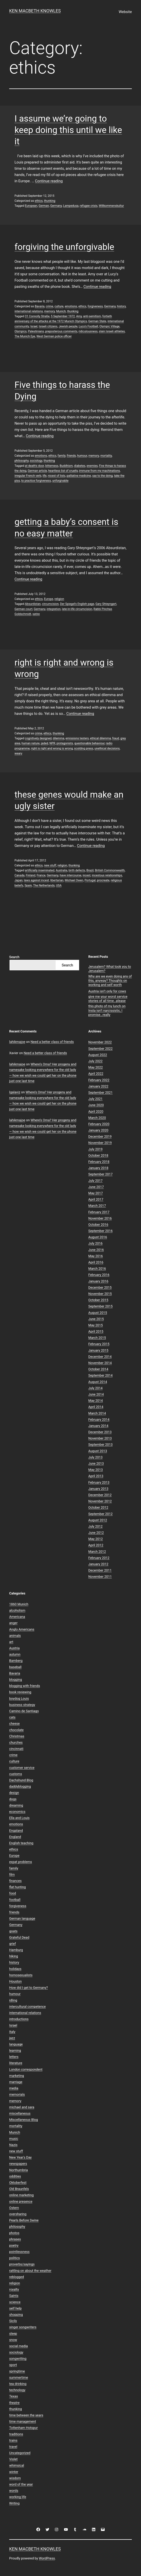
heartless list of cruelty (63, 470)
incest (87, 875)
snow (13, 2340)
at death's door (34, 465)
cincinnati (16, 1749)
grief (12, 1944)
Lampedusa (71, 205)
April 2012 (95, 1545)
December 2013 (100, 1432)
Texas (13, 2396)
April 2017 (95, 1199)
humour (82, 455)
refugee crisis (88, 205)
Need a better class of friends (52, 1042)
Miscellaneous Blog (23, 2120)
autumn (14, 1654)
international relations (29, 311)
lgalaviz (14, 1092)
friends (71, 455)
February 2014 (98, 1419)
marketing (16, 2076)
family (62, 455)
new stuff (50, 865)
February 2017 (98, 1212)
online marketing (21, 2195)
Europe (48, 599)
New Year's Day (20, 2157)
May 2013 (95, 1470)
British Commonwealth (110, 870)
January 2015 (98, 1350)
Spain (28, 885)
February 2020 (98, 1124)
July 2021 (95, 1099)
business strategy (22, 1705)
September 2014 (100, 1375)
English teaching (21, 1843)
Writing (14, 2503)
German (44, 205)
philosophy (22, 460)
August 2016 (97, 1237)
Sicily (13, 2321)
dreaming (16, 1805)
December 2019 (100, 1136)
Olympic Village (109, 326)
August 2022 (97, 1055)
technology (17, 2390)
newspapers (18, 2164)
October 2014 (98, 1369)
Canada (19, 875)
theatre (14, 2403)
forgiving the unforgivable (64, 247)
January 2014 (98, 1426)
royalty (14, 2289)
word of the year (21, 2484)
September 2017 (100, 1174)
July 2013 (95, 1457)
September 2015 (100, 1306)
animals (15, 1636)
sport (13, 2365)
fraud (115, 738)
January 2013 (98, 1489)
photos (14, 2233)
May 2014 (95, 1400)
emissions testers (77, 738)
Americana (17, 1617)
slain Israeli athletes (112, 331)
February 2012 (98, 1558)
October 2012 (98, 1507)
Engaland (16, 1830)
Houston (15, 1981)
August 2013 (97, 1451)
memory (49, 311)
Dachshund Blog (21, 1780)
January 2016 (98, 1281)
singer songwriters (22, 2327)
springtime (17, 2371)
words (13, 2491)
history (121, 306)
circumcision (50, 604)
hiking (13, 1956)
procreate (103, 880)
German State (97, 321)
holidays (15, 1969)
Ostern (14, 2208)
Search (14, 957)
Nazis (13, 2145)
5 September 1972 (63, 316)
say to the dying (102, 475)
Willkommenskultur (111, 205)
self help (15, 2308)
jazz (12, 2038)
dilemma (58, 738)
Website (125, 12)
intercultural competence (27, 2006)
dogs (13, 1799)
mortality (106, 455)
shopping (16, 2315)
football (14, 1900)
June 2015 (96, 1319)
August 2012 (97, 1520)
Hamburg (16, 1950)
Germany (56, 205)
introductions (19, 2019)
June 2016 (96, 1250)
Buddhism (66, 465)
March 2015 (97, 1338)
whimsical (16, 2465)
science (15, 2302)
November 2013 (100, 1438)
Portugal (90, 880)
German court (23, 609)
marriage (15, 2082)
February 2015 (98, 1344)
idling (13, 2000)
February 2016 (98, 1275)
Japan (19, 880)
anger (13, 1623)
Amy (79, 316)
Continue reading (49, 181)
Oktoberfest (17, 2182)
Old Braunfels (19, 2189)
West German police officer (54, 336)
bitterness (51, 465)
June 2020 (96, 1105)
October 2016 (98, 1224)
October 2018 (98, 1155)
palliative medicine (79, 475)
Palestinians (36, 331)
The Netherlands (44, 885)
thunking (49, 200)
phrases (15, 2239)
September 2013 (100, 1444)
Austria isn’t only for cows (107, 991)
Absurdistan (33, 604)
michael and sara (21, 2107)
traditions (16, 2434)
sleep (13, 2333)
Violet (13, 2459)
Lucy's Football (88, 326)
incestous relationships (107, 875)
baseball (15, 1667)
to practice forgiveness (36, 480)
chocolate (16, 1730)
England (15, 1837)
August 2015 (97, 1313)
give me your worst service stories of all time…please (107, 999)
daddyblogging (20, 1786)
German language (22, 1918)
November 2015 (100, 1294)
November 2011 (100, 1576)
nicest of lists (56, 475)
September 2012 (100, 1514)
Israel (33, 326)
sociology (36, 460)
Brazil (90, 870)
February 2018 (98, 1162)
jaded (44, 743)
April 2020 (95, 1111)
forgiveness (95, 306)
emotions (71, 306)
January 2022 (98, 1086)
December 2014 (100, 1357)
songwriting (17, 2358)
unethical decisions (107, 748)
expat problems (20, 1862)
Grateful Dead (19, 1937)
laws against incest (36, 880)
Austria (14, 1648)
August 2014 (97, 1382)
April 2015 (95, 1331)
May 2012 (95, 1539)
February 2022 (98, 1080)
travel (13, 2447)
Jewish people (68, 326)
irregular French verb (28, 475)
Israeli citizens (48, 326)
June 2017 (96, 1187)
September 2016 (100, 1231)
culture (59, 306)
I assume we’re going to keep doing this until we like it (68, 130)
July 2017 (95, 1181)
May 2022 (95, 1067)
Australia (61, 870)
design (14, 1793)
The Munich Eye (25, 336)
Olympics (21, 331)
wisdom (15, 2478)
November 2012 (100, 1501)
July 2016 (95, 1243)
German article (37, 470)
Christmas (16, 1736)
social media (18, 2346)
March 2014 (97, 1413)
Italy (12, 2032)
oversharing (17, 2214)
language (16, 2044)
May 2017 (95, 1193)
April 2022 (95, 1073)
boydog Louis (19, 1698)
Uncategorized (19, 2453)
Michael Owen (74, 880)
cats (12, 1717)
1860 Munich (18, 1604)
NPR (52, 743)
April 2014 (95, 1407)
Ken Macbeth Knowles (35, 10)
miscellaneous (19, 2113)
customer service (22, 1768)
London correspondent (25, 2069)
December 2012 (100, 1495)
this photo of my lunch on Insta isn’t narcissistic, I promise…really (107, 1010)
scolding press (83, 748)
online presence (20, 2201)
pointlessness (19, 2252)
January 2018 (98, 1168)
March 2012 (97, 1551)
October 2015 (98, 1300)
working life (17, 2497)
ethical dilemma (100, 738)
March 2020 (97, 1118)
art (11, 1642)
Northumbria (18, 2170)
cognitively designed (38, 738)
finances (15, 1881)
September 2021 (100, 1092)
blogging (15, 1679)
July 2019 (95, 1149)
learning (15, 2050)
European (31, 205)
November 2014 (100, 1363)
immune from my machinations (99, 470)
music (13, 2139)
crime (49, 306)
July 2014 (95, 1388)
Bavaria (39, 306)
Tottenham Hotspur (23, 2428)
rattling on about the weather (30, 2271)
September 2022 (100, 1048)
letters (14, 2057)
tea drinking (17, 2384)
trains (13, 2440)
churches (16, 1742)
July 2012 (95, 1526)
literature (15, 2063)
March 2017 (97, 1206)
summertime (18, 2377)
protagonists (65, 743)
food (12, 1893)
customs (15, 1774)
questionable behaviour (89, 743)
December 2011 (100, 1570)
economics (17, 1812)
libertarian (57, 880)
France (41, 875)
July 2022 (95, 1061)
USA (59, 885)
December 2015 (100, 1287)
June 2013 (96, 1463)
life (45, 475)
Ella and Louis (19, 1818)
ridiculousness (88, 331)
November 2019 (100, 1143)
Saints (13, 2296)
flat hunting (17, 1887)
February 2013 (98, 1482)
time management (22, 2421)
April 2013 (95, 1476)
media (13, 2088)
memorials (17, 2094)
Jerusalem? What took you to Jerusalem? (109, 969)
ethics (39, 200)
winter (13, 2472)
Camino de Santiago (24, 1711)
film (12, 1874)
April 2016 (95, 1262)
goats (13, 1931)
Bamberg (15, 1661)
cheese (14, 1723)
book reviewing (20, 1692)
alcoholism (17, 1610)
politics (14, 2258)
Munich (61, 311)
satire (36, 614)
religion (59, 599)
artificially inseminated (39, 870)
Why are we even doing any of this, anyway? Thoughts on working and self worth (110, 980)
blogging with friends (24, 1686)
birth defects (77, 870)
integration (54, 609)
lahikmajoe (17, 1042)
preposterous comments (61, 331)
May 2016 (95, 1256)
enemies (92, 465)
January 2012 (98, 1564)
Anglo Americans (21, 1629)
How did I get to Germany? (28, 1988)
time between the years (26, 2415)
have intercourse (70, 875)
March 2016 (97, 1268)
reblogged (16, 2277)
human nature (30, 743)
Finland (30, 875)
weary (18, 753)
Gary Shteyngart (105, 604)
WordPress (47, 2558)
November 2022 (100, 1042)
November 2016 (100, 1218)
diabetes (79, 465)
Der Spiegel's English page (77, 604)
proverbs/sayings (22, 2264)
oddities (15, 2176)
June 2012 (96, 1533)
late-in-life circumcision (77, 609)
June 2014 (96, 1394)
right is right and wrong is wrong (52, 748)
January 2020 (98, 1130)
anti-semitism (92, 316)
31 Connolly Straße (37, 316)
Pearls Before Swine (24, 2220)
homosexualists (20, 1975)
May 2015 (95, 1325)
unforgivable (60, 480)
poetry (14, 2245)
